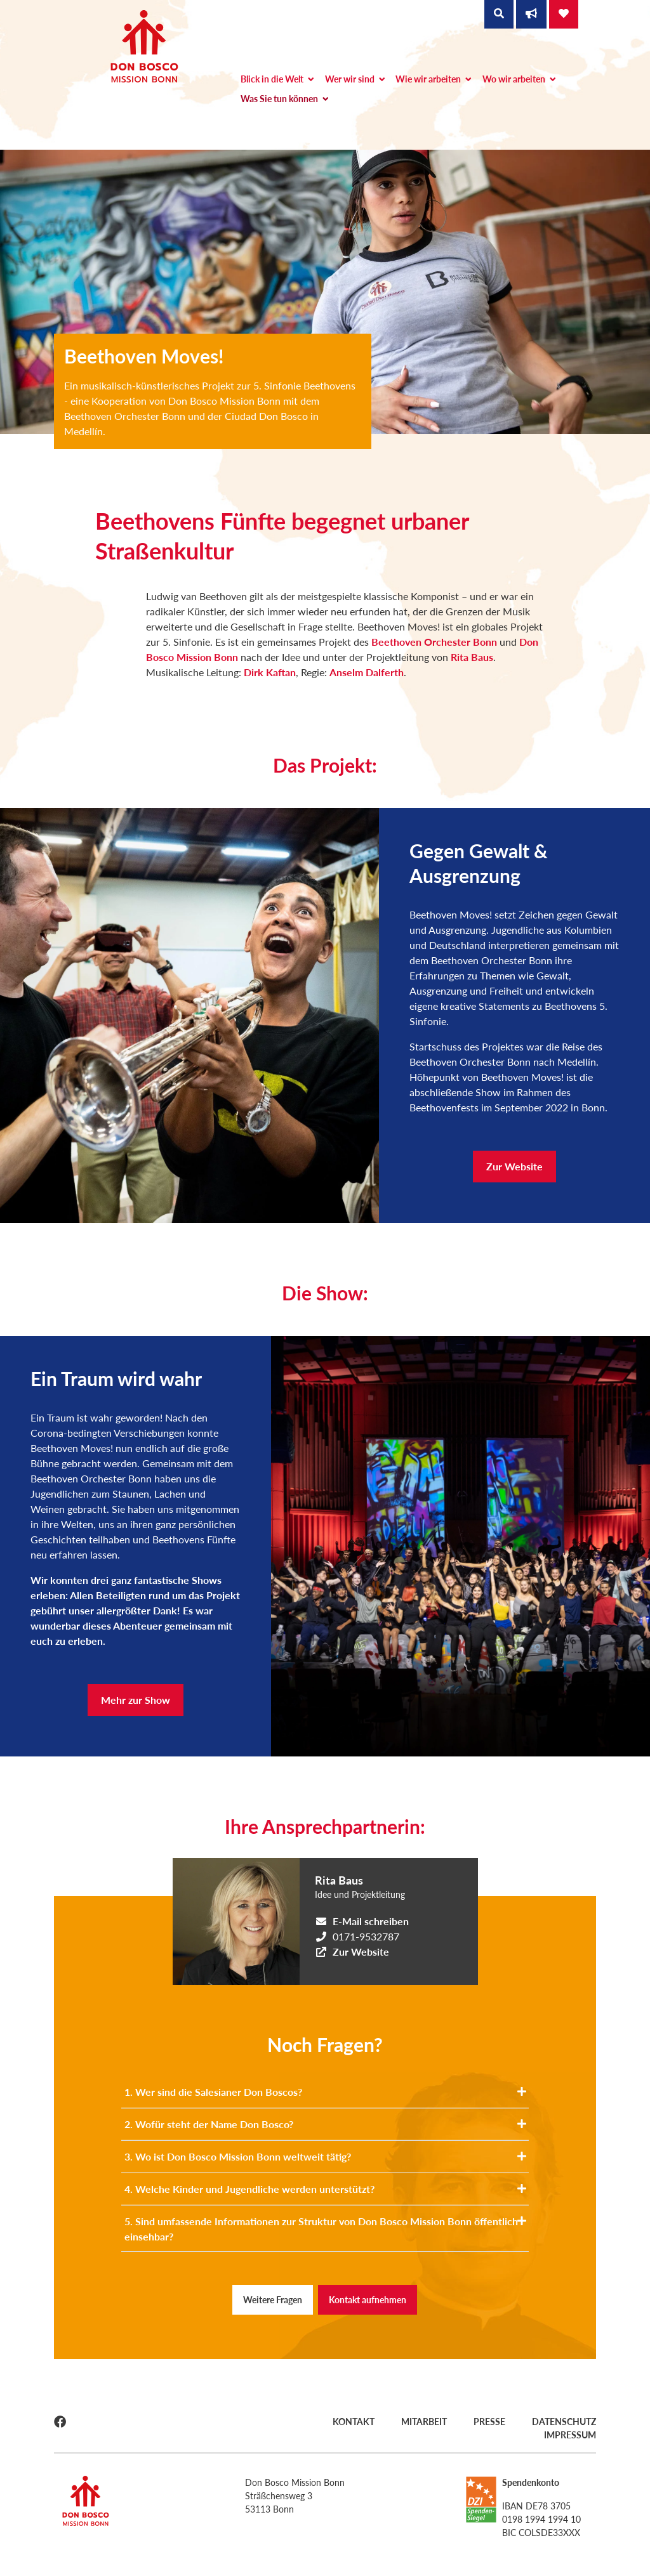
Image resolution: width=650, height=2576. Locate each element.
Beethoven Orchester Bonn (434, 642)
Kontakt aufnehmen (367, 2299)
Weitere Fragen (272, 2299)
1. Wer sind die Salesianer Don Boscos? (325, 2092)
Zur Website (514, 1166)
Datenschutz (564, 2421)
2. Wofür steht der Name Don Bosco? (325, 2124)
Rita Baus (472, 657)
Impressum (570, 2434)
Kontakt (354, 2421)
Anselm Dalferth (366, 672)
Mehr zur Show (135, 1700)
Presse (489, 2421)
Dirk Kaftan (270, 672)
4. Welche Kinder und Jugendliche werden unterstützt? (325, 2189)
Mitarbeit (424, 2421)
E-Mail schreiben (371, 1921)
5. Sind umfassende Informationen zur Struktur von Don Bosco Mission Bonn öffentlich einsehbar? (325, 2228)
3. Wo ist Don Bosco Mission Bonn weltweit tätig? (325, 2156)
